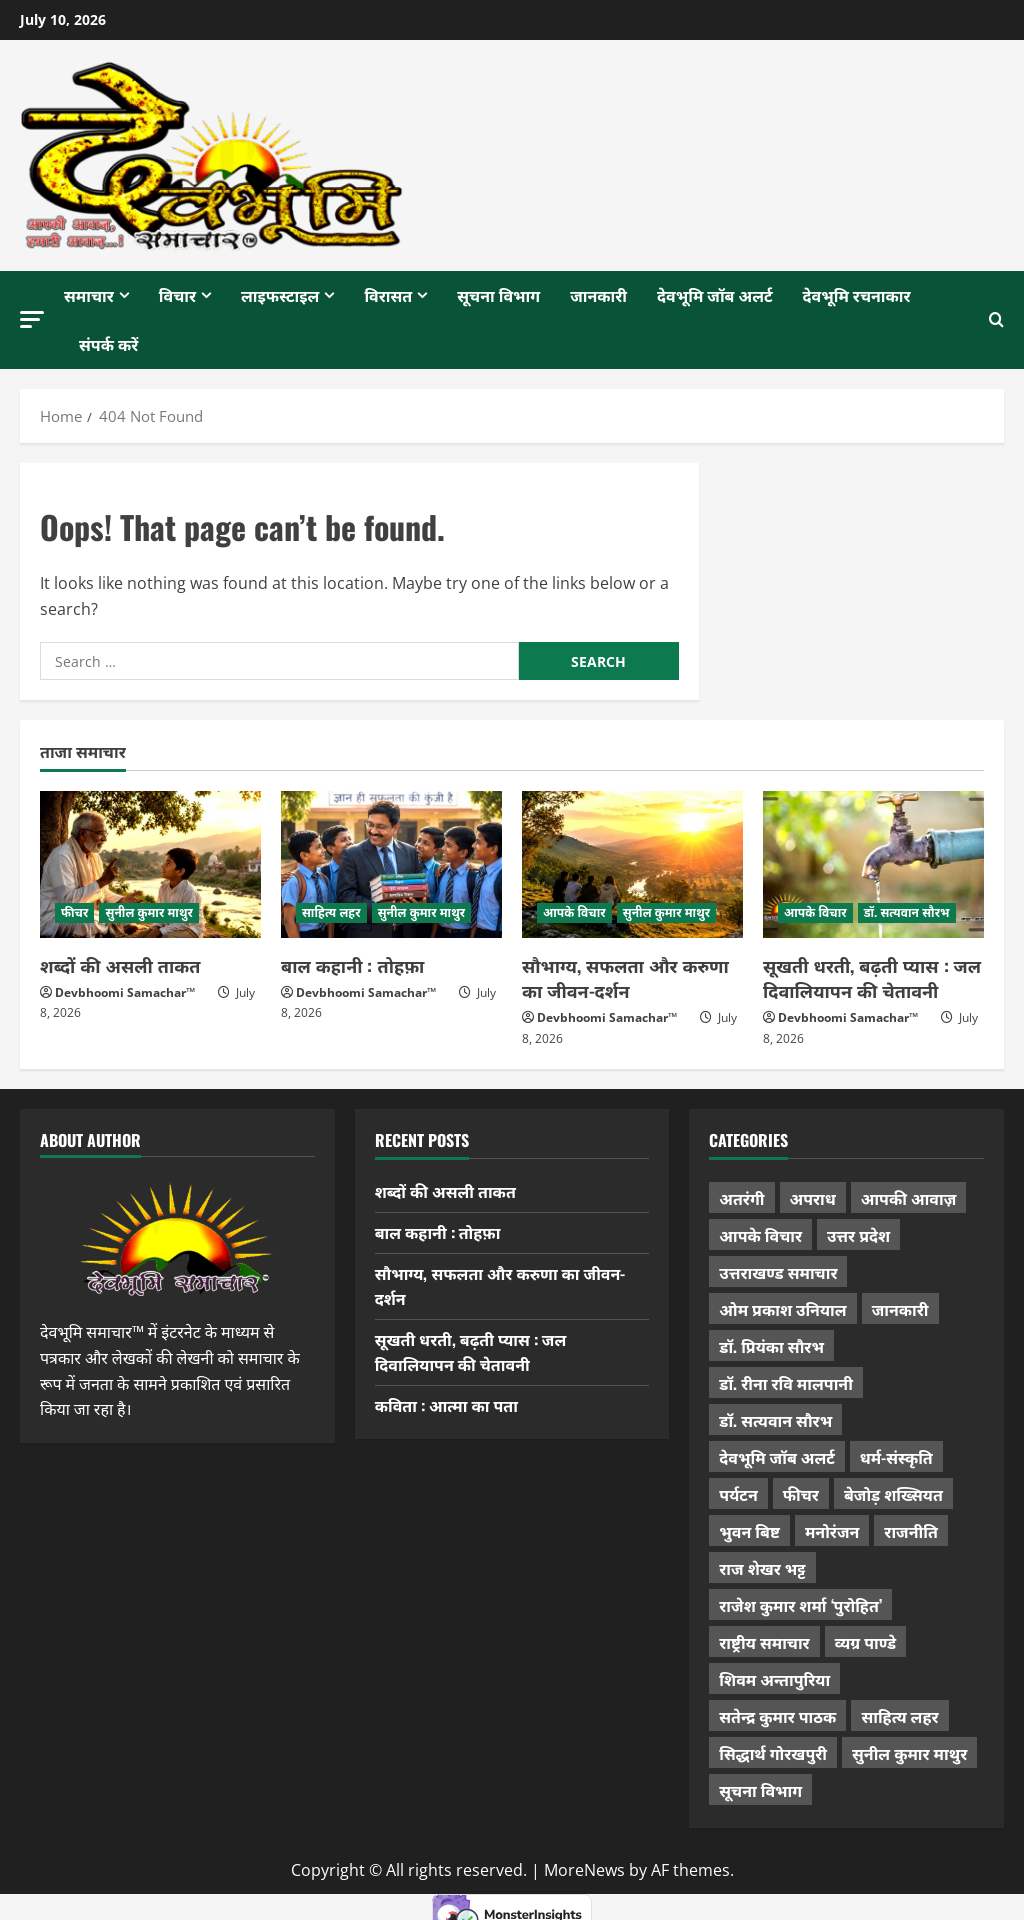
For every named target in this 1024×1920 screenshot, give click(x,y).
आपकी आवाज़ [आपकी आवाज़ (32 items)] (908, 1198)
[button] (32, 319)
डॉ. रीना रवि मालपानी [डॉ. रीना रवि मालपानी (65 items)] (786, 1383)
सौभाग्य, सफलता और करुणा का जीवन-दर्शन (625, 977)
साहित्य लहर (331, 912)
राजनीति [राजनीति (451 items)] (911, 1531)
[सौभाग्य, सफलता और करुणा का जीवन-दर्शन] (632, 864)
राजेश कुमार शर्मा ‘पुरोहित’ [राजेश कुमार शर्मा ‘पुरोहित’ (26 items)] (800, 1605)
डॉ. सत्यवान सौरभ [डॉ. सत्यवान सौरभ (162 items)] (775, 1420)
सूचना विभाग (498, 295)
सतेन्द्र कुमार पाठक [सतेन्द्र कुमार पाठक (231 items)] (777, 1716)
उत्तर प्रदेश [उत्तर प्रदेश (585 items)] (858, 1235)
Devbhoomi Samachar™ (125, 992)
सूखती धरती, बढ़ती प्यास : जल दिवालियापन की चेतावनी (872, 977)
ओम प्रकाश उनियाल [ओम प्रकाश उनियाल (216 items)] (782, 1309)
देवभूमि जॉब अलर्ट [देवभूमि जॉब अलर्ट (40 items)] (777, 1457)
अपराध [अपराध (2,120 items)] (813, 1198)
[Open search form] (996, 320)
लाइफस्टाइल (280, 295)
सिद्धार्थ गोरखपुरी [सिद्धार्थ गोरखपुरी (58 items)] (773, 1753)
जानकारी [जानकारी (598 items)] (900, 1309)
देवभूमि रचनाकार (857, 295)
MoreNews (584, 1870)
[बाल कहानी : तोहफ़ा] (391, 864)
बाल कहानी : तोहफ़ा (352, 965)
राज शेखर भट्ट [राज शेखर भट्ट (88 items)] (762, 1568)
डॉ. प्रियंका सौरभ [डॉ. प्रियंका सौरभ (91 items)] (771, 1346)
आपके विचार (574, 912)
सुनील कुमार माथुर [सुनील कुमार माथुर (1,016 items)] (909, 1753)
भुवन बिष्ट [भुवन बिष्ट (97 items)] (749, 1531)
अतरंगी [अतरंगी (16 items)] (741, 1198)
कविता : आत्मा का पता (446, 1405)
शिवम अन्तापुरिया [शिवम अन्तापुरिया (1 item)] (774, 1679)
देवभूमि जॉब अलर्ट (715, 295)
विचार (177, 295)
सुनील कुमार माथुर (149, 912)
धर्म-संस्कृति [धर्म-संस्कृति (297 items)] (896, 1457)
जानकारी (598, 295)
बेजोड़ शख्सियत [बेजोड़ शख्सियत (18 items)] (893, 1494)
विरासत (388, 295)
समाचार (89, 295)
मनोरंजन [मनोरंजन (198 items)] (832, 1531)
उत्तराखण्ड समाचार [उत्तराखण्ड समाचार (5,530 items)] (778, 1272)
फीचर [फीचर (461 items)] (801, 1494)
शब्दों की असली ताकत (120, 965)
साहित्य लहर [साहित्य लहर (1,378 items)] (899, 1716)
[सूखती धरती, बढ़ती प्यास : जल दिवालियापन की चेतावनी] (873, 864)
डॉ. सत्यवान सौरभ (907, 912)
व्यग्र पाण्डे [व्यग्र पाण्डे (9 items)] (865, 1642)
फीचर (74, 912)
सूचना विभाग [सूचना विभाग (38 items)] (760, 1790)
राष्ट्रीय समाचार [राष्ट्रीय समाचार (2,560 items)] (764, 1642)
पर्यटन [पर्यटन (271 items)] (738, 1494)
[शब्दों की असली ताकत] (150, 864)
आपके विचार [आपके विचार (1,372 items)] (760, 1235)
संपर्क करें (108, 344)
